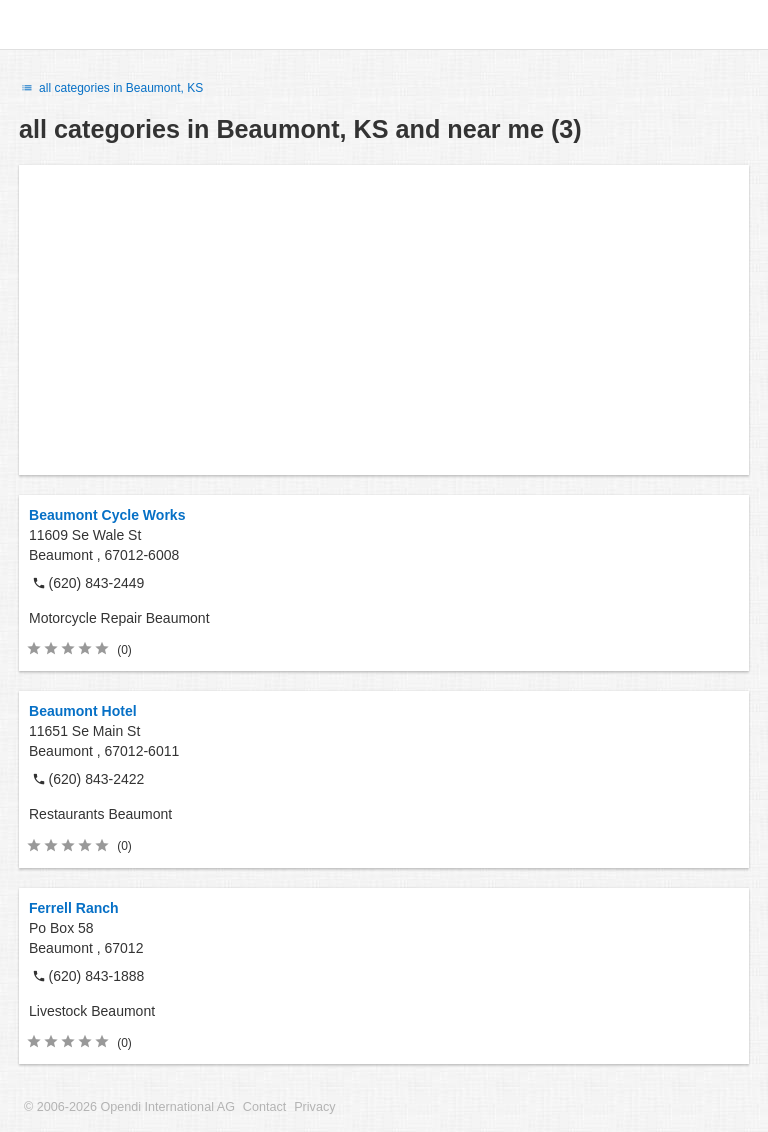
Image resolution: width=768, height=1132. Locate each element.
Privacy (314, 1107)
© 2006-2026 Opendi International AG (129, 1107)
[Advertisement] (384, 320)
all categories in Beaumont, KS (111, 88)
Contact (264, 1107)
